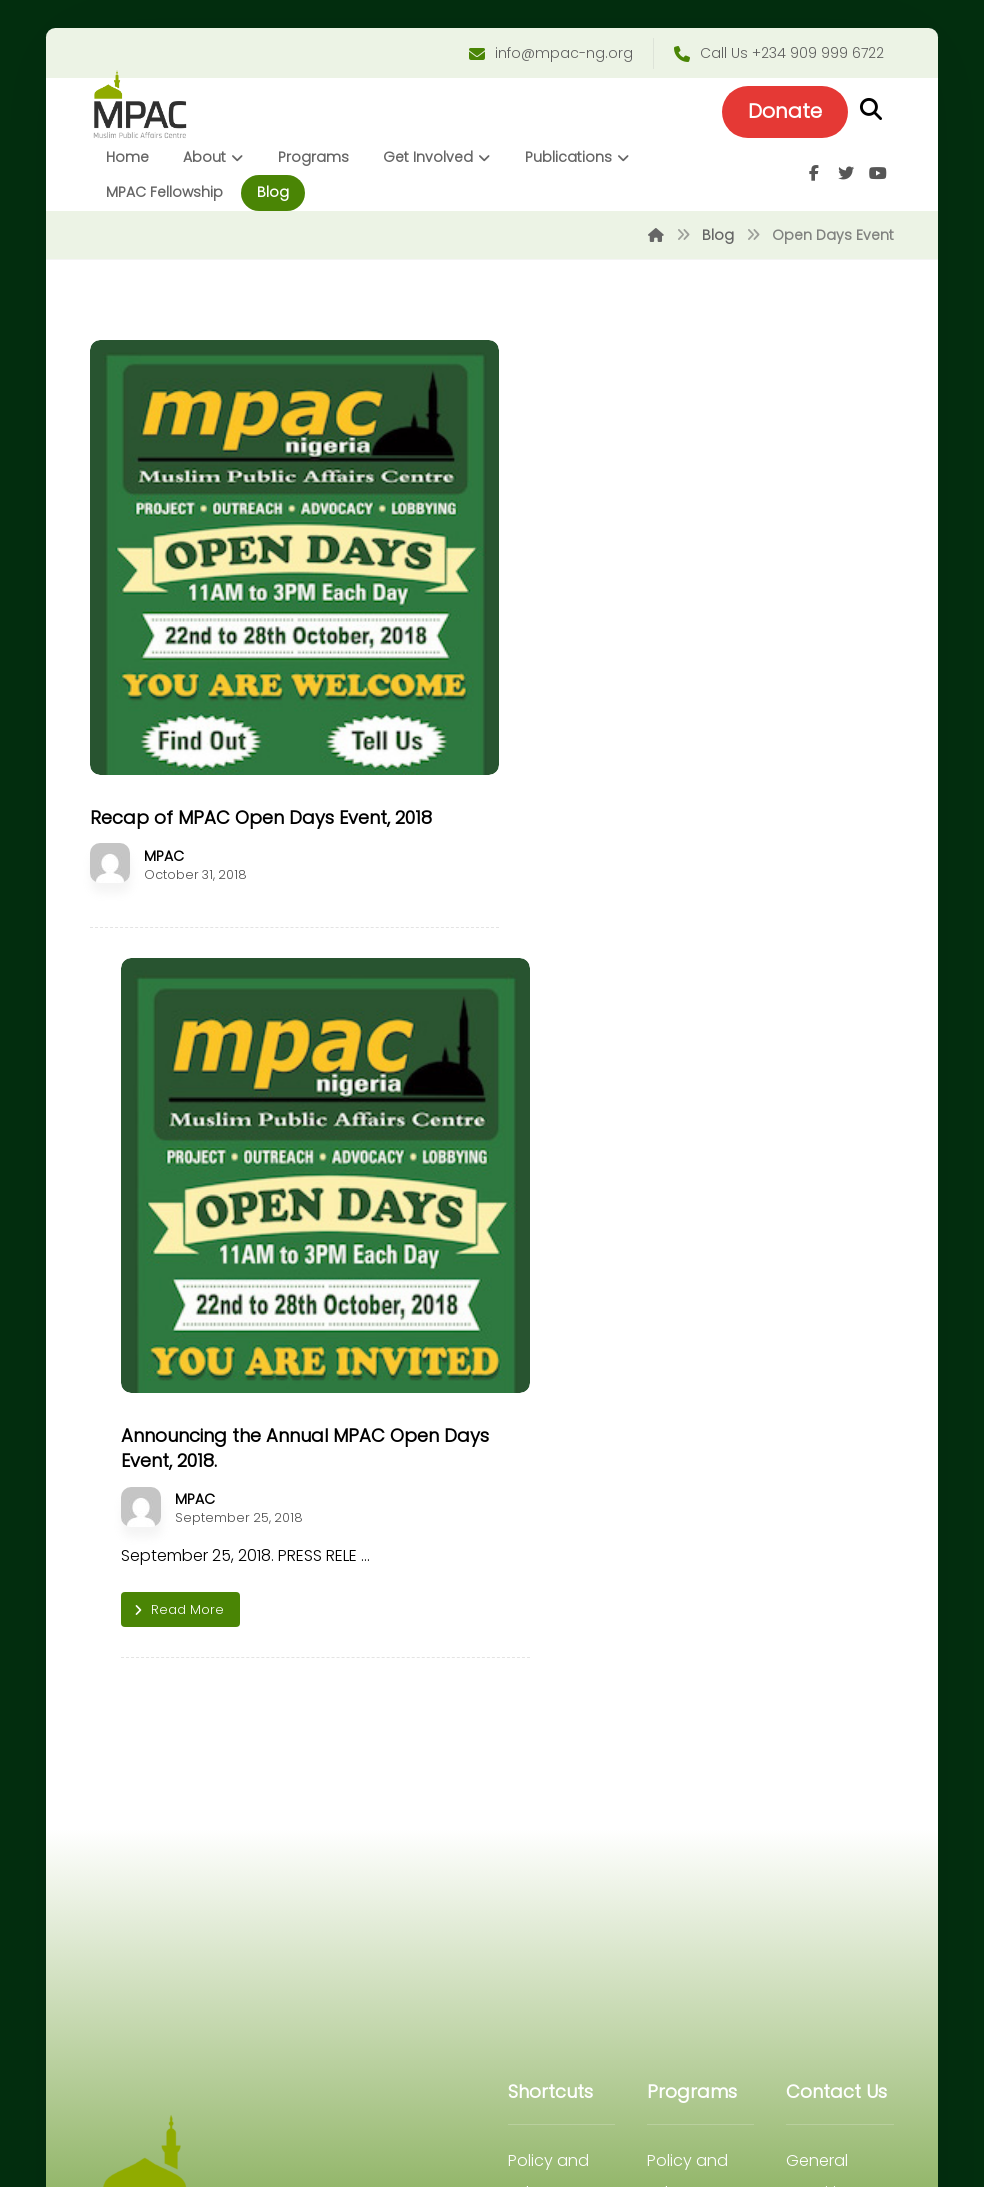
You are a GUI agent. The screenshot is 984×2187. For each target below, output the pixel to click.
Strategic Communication (699, 1613)
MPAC (167, 831)
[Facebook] (811, 177)
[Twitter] (843, 177)
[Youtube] (875, 177)
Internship (546, 1581)
